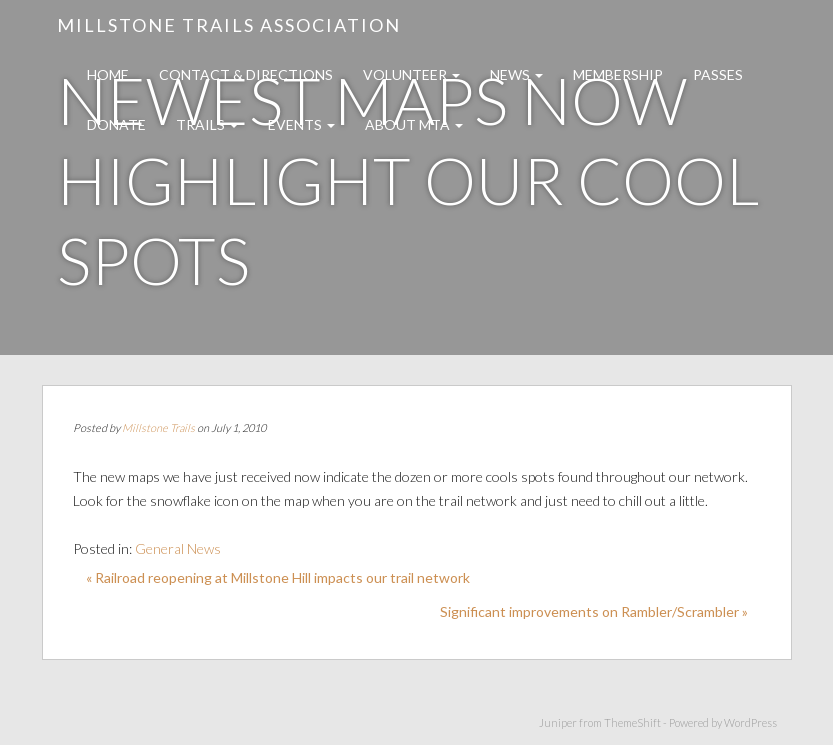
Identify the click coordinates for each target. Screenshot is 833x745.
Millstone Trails (158, 427)
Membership (618, 74)
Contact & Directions (246, 74)
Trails (207, 124)
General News (178, 548)
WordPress (750, 722)
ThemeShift (632, 722)
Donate (116, 124)
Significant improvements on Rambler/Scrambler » (594, 611)
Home (108, 74)
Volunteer (411, 74)
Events (301, 124)
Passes (718, 74)
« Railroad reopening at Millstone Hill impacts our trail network (278, 577)
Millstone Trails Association (229, 25)
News (516, 74)
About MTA (414, 124)
